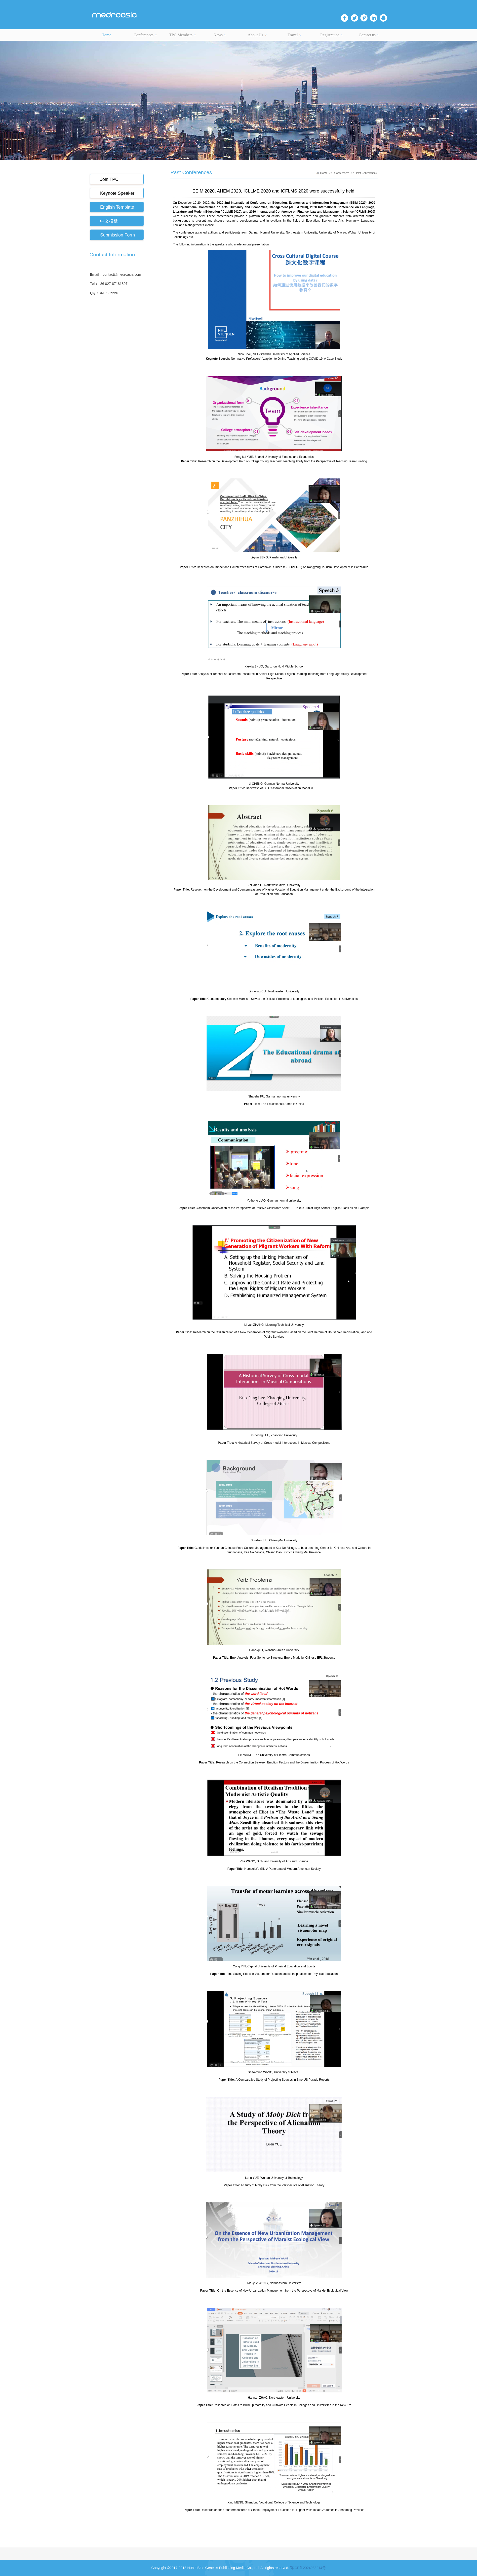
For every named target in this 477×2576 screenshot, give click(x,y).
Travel (292, 35)
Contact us (367, 35)
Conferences (144, 35)
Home (106, 35)
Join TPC (109, 179)
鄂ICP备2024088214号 (308, 2568)
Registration (330, 35)
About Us (255, 35)
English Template (117, 207)
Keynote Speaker (117, 193)
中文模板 (109, 221)
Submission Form (117, 235)
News (218, 35)
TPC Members (181, 35)
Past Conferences (366, 173)
